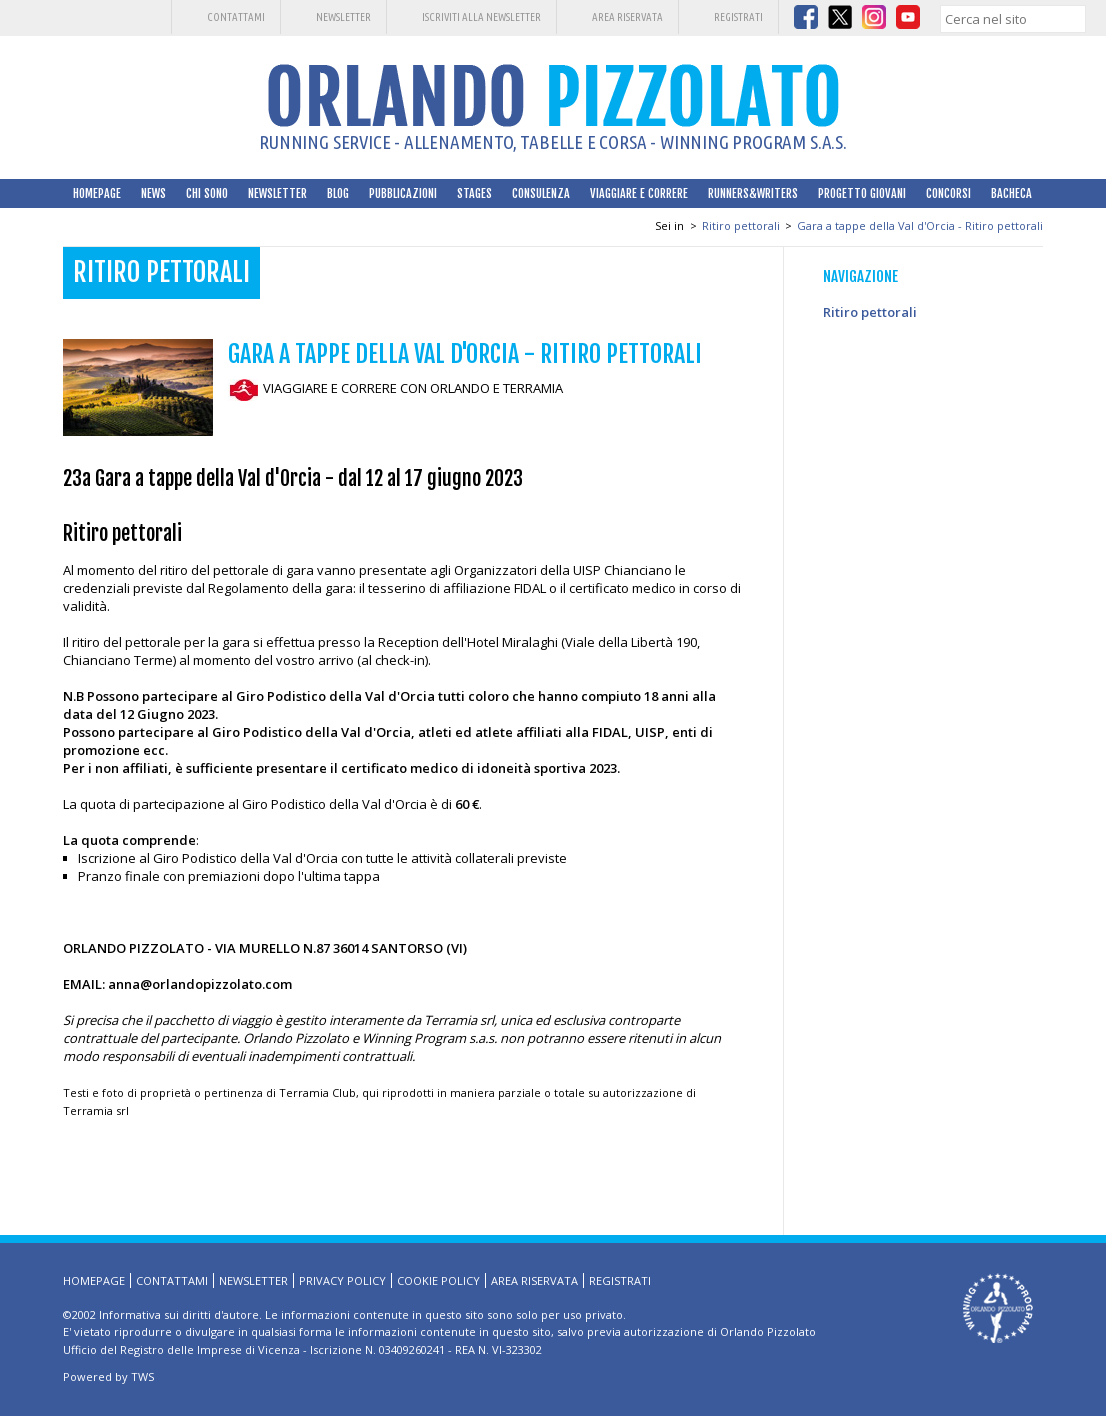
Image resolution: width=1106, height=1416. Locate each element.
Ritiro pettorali (741, 225)
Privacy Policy (342, 1280)
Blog (338, 193)
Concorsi (948, 193)
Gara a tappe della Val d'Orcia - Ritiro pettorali (920, 225)
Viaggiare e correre (639, 193)
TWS (142, 1376)
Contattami (236, 17)
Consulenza (541, 193)
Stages (474, 193)
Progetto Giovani (862, 193)
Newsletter (343, 17)
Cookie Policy (438, 1280)
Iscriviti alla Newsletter (481, 17)
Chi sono (207, 193)
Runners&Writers (753, 193)
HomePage (97, 193)
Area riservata (627, 17)
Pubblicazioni (403, 193)
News (153, 193)
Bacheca (1011, 193)
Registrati (738, 17)
